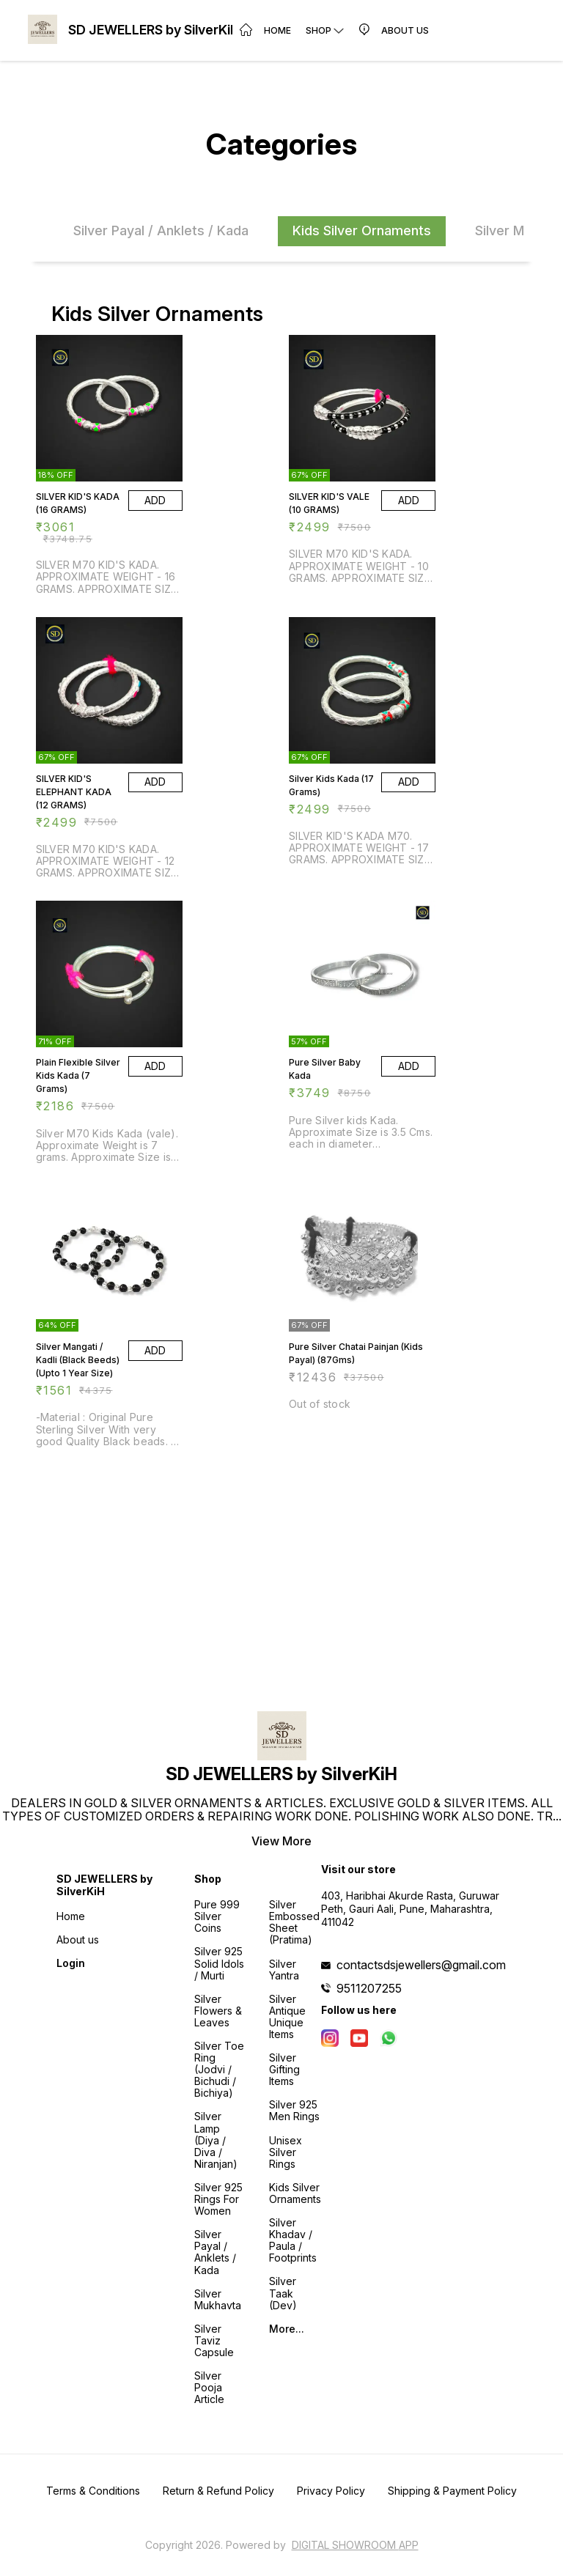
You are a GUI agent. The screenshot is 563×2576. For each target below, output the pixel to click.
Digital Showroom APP (355, 2545)
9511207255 (369, 1988)
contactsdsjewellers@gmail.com (421, 1964)
